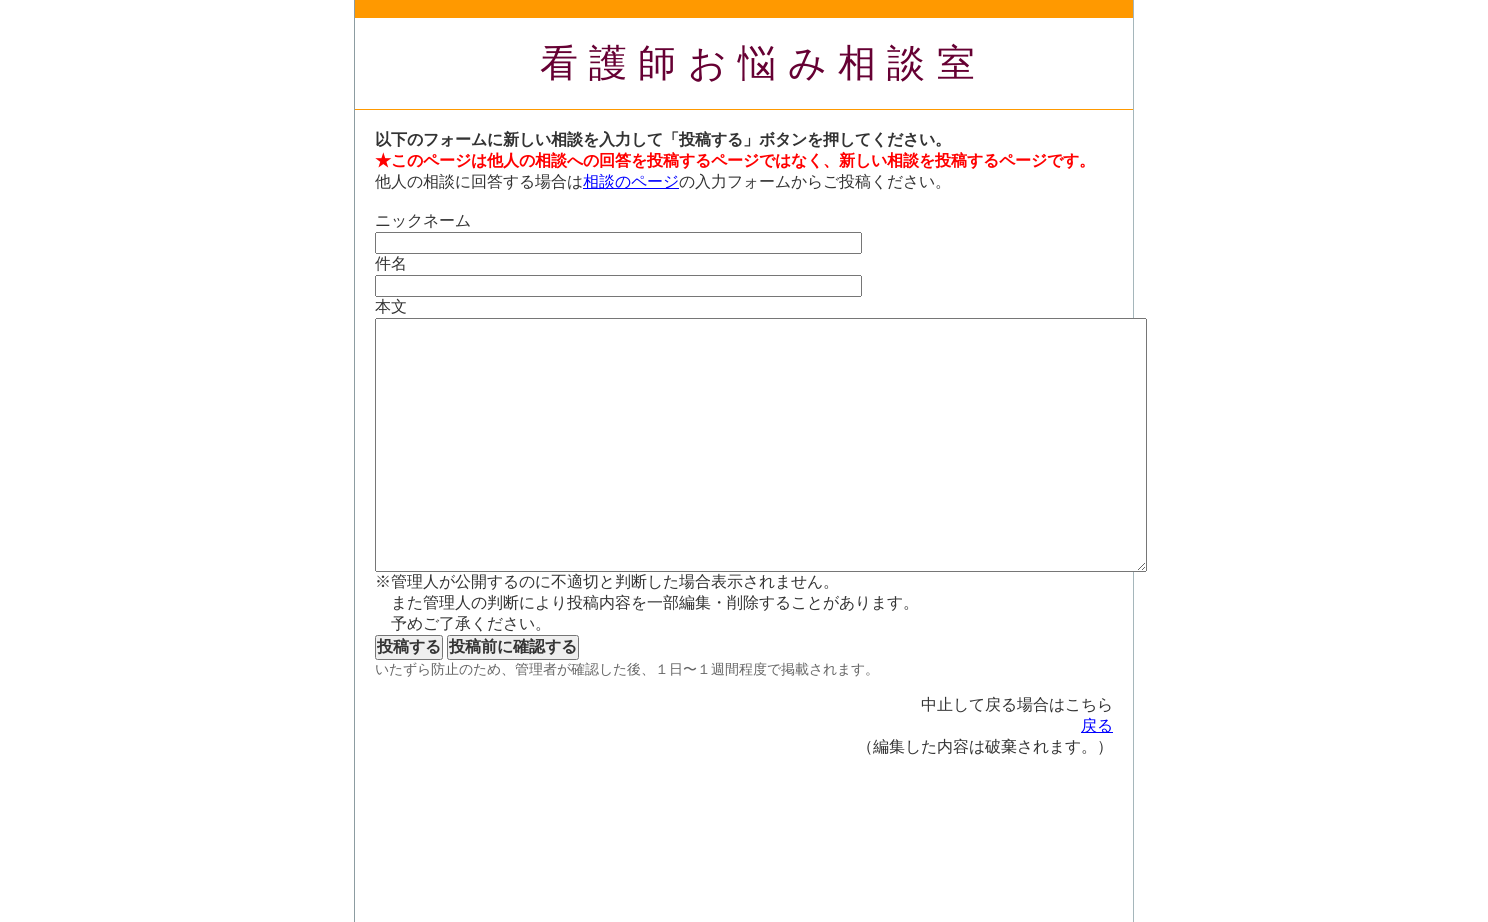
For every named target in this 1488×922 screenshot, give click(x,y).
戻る (1097, 725)
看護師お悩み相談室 (763, 63)
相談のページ (631, 181)
